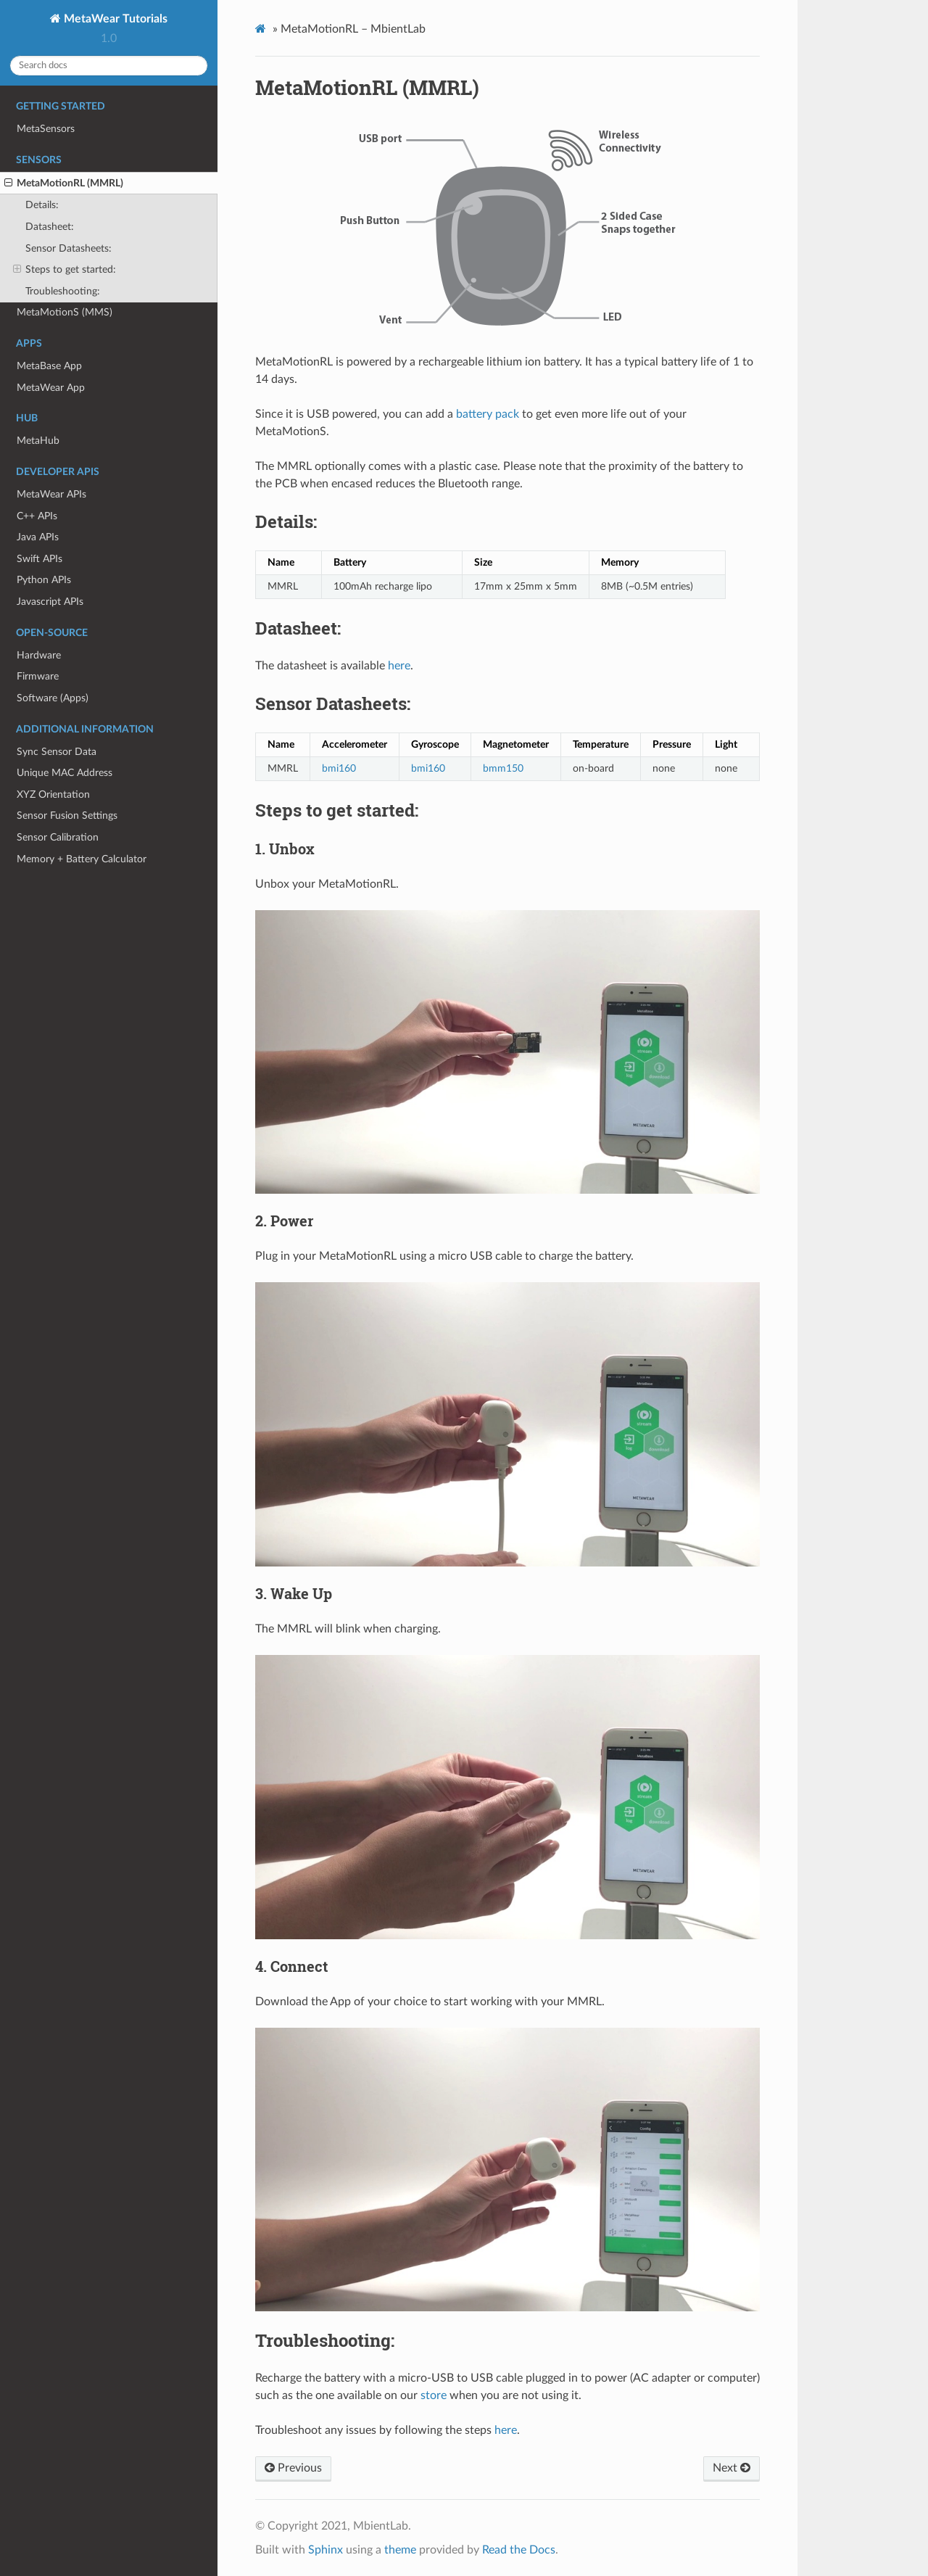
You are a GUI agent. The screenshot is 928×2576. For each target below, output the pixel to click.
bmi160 (339, 768)
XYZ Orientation (53, 794)
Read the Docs (518, 2550)
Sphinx (325, 2550)
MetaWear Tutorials (114, 19)
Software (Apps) (52, 698)
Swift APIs (39, 558)
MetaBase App (49, 365)
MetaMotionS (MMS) (64, 312)
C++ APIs (37, 516)
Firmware (38, 676)
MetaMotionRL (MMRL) (63, 183)
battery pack (487, 414)
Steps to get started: (64, 269)
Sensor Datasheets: (68, 248)
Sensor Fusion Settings (67, 815)
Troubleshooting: (62, 291)
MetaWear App (51, 387)
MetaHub (38, 440)
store (433, 2395)
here (399, 666)
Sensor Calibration (58, 837)
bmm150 (503, 768)
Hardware (39, 655)
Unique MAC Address (64, 772)
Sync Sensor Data (56, 751)
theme (400, 2550)
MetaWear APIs (51, 494)
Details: (42, 204)
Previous (293, 2468)
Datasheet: (49, 226)
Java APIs (38, 537)
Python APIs (44, 579)
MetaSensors (46, 128)
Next (731, 2468)
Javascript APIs (50, 601)
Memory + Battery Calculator (81, 859)
